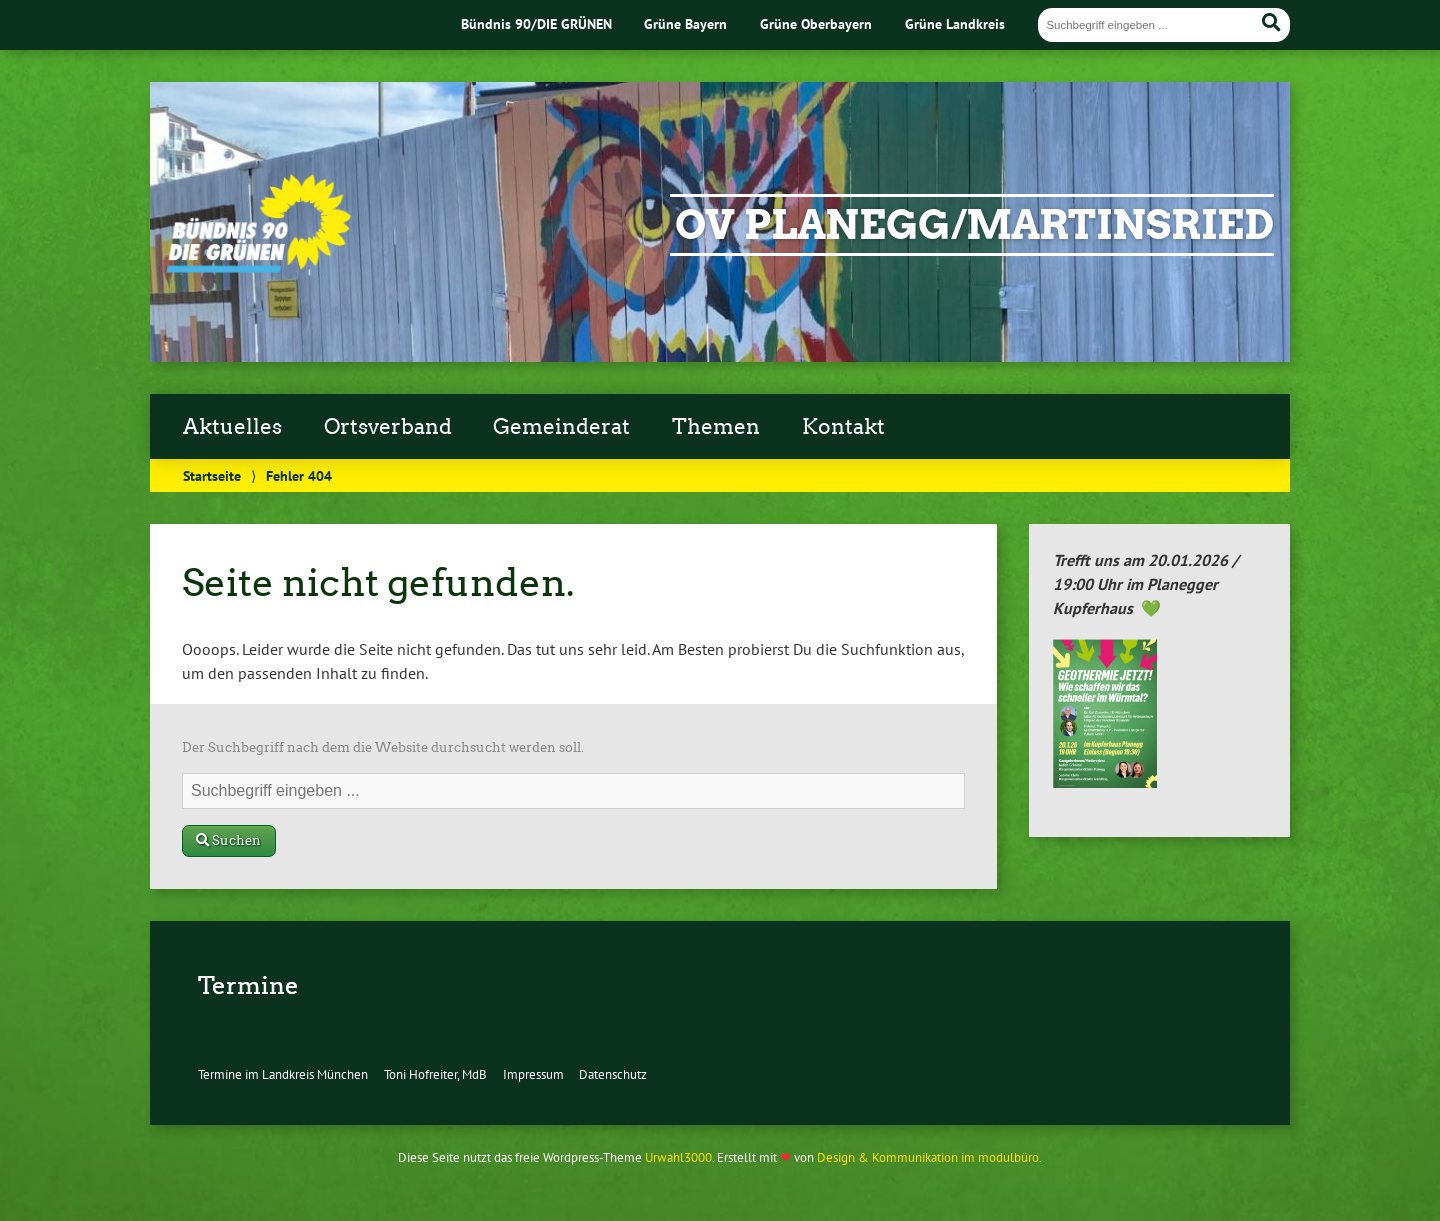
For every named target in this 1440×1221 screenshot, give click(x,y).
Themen (716, 427)
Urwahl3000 (678, 1157)
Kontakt (843, 427)
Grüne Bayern (685, 23)
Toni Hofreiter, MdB (435, 1074)
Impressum (533, 1074)
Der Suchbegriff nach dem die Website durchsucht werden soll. (383, 747)
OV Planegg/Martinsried (974, 225)
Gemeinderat (561, 427)
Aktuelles (232, 427)
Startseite (212, 475)
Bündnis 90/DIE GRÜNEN (536, 23)
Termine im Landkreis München (283, 1074)
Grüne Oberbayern (816, 23)
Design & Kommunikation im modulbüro (928, 1157)
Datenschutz (613, 1074)
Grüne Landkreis (955, 23)
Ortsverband (388, 427)
